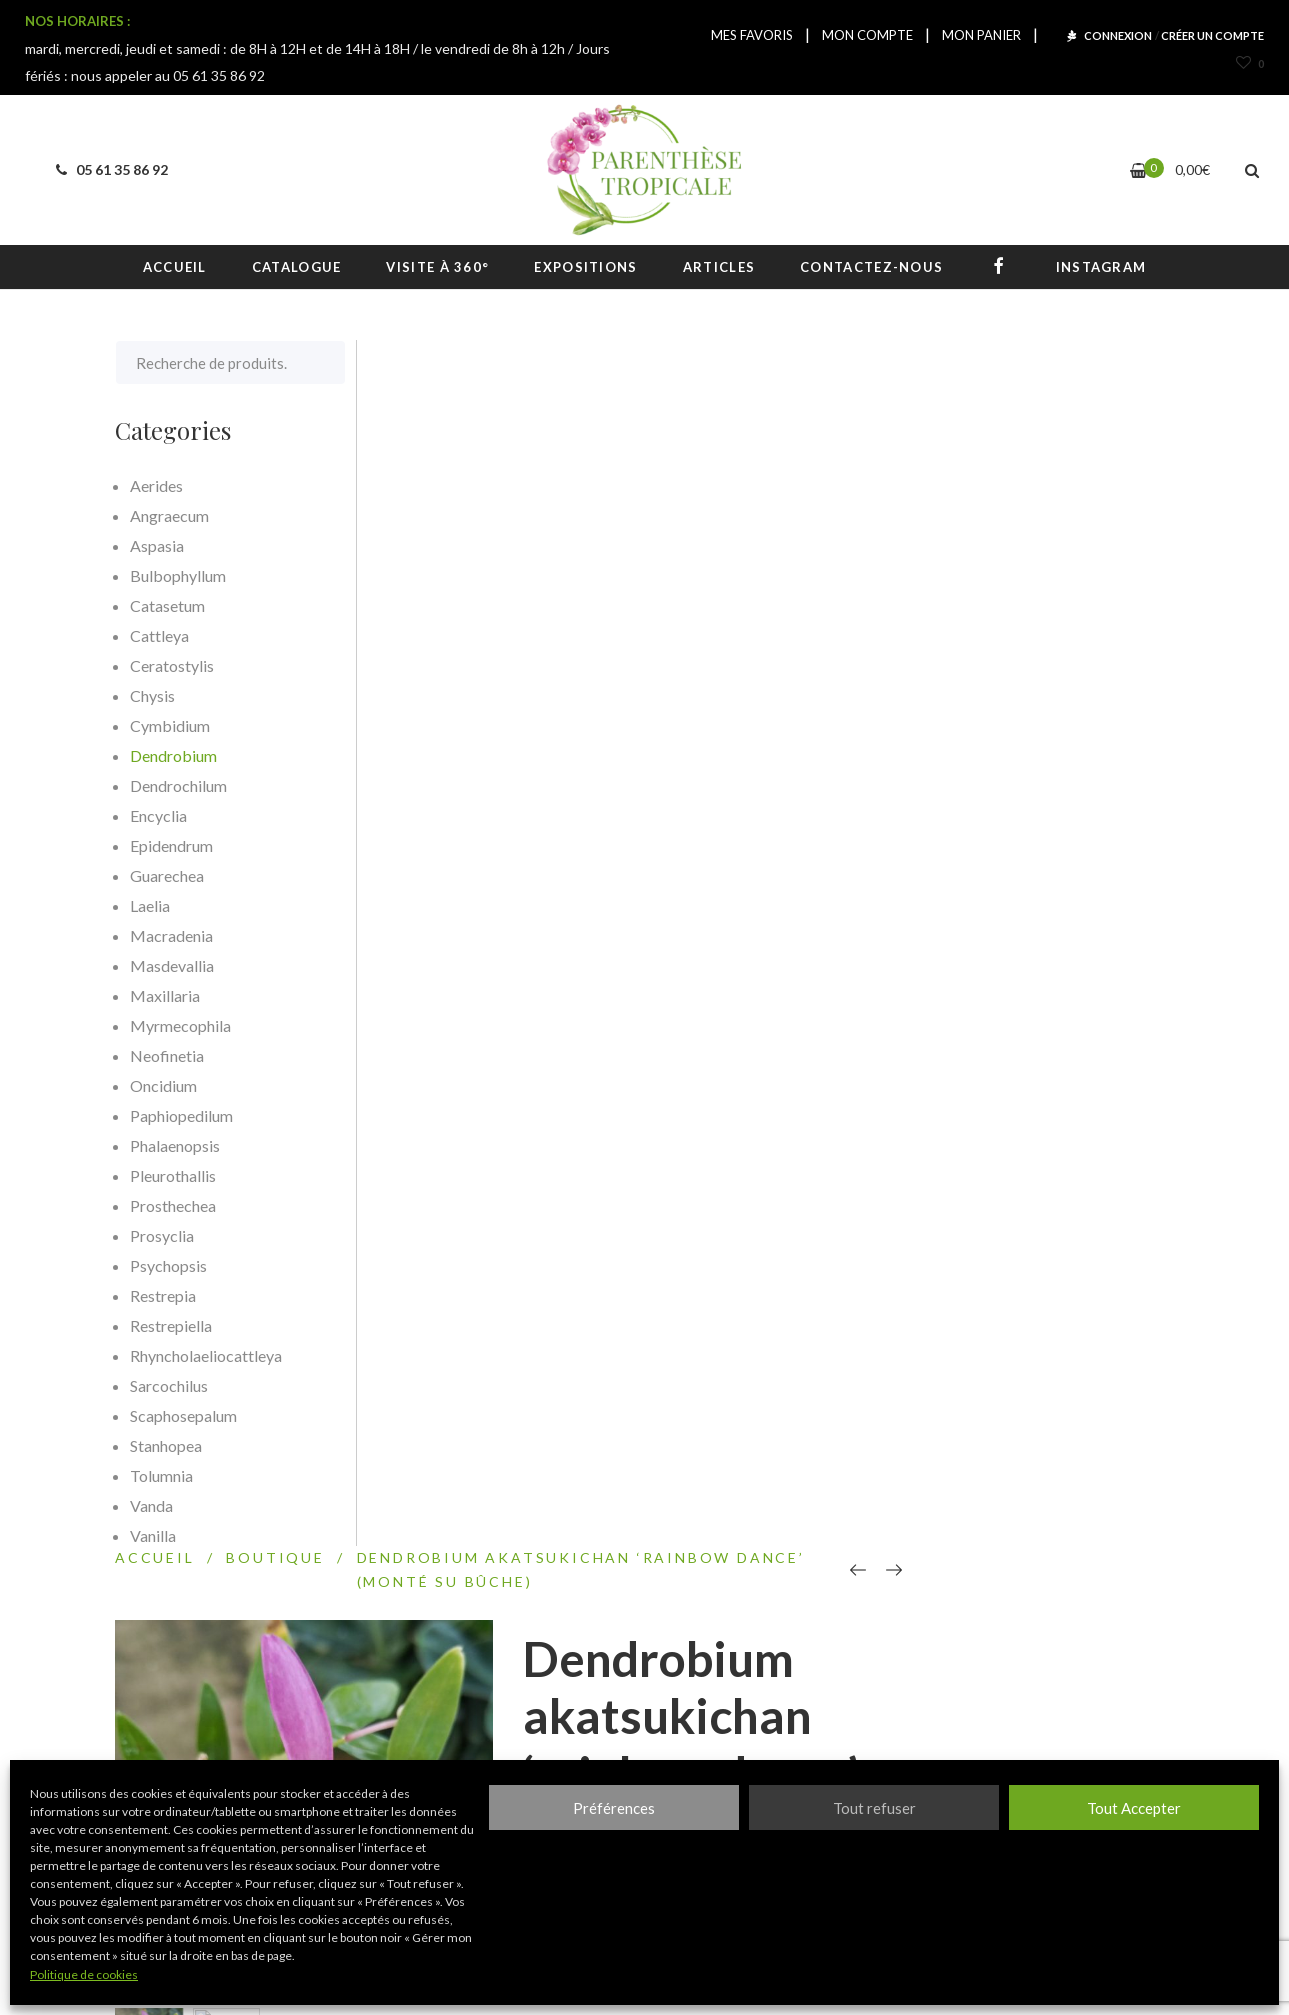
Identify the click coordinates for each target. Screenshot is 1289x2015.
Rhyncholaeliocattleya (206, 1355)
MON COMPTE (867, 35)
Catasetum (167, 605)
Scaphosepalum (183, 1415)
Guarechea (167, 875)
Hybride (1002, 930)
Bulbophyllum (178, 575)
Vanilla (153, 1535)
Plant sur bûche (1091, 930)
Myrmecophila (180, 1025)
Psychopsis (168, 1265)
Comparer (894, 1036)
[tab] (459, 1239)
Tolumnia (161, 1475)
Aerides (156, 485)
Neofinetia (167, 1055)
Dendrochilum (178, 785)
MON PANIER (981, 35)
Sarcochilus (169, 1385)
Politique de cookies (84, 1974)
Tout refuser (874, 1808)
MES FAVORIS (752, 35)
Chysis (152, 695)
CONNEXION (1118, 35)
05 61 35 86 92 (109, 169)
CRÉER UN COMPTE (1212, 35)
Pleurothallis (173, 1175)
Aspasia (157, 545)
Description (449, 1240)
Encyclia (158, 815)
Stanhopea (166, 1445)
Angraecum (169, 515)
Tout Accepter (1134, 1808)
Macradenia (171, 935)
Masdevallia (172, 965)
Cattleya (159, 635)
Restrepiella (171, 1325)
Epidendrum (171, 845)
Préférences (614, 1808)
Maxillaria (165, 995)
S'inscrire (900, 1727)
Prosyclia (162, 1235)
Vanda (151, 1505)
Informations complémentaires (759, 1240)
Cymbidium (170, 725)
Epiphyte (935, 930)
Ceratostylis (172, 665)
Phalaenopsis (175, 1145)
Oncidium (163, 1085)
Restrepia (163, 1295)
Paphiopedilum (181, 1115)
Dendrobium (944, 890)
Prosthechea (173, 1205)
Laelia (150, 905)
